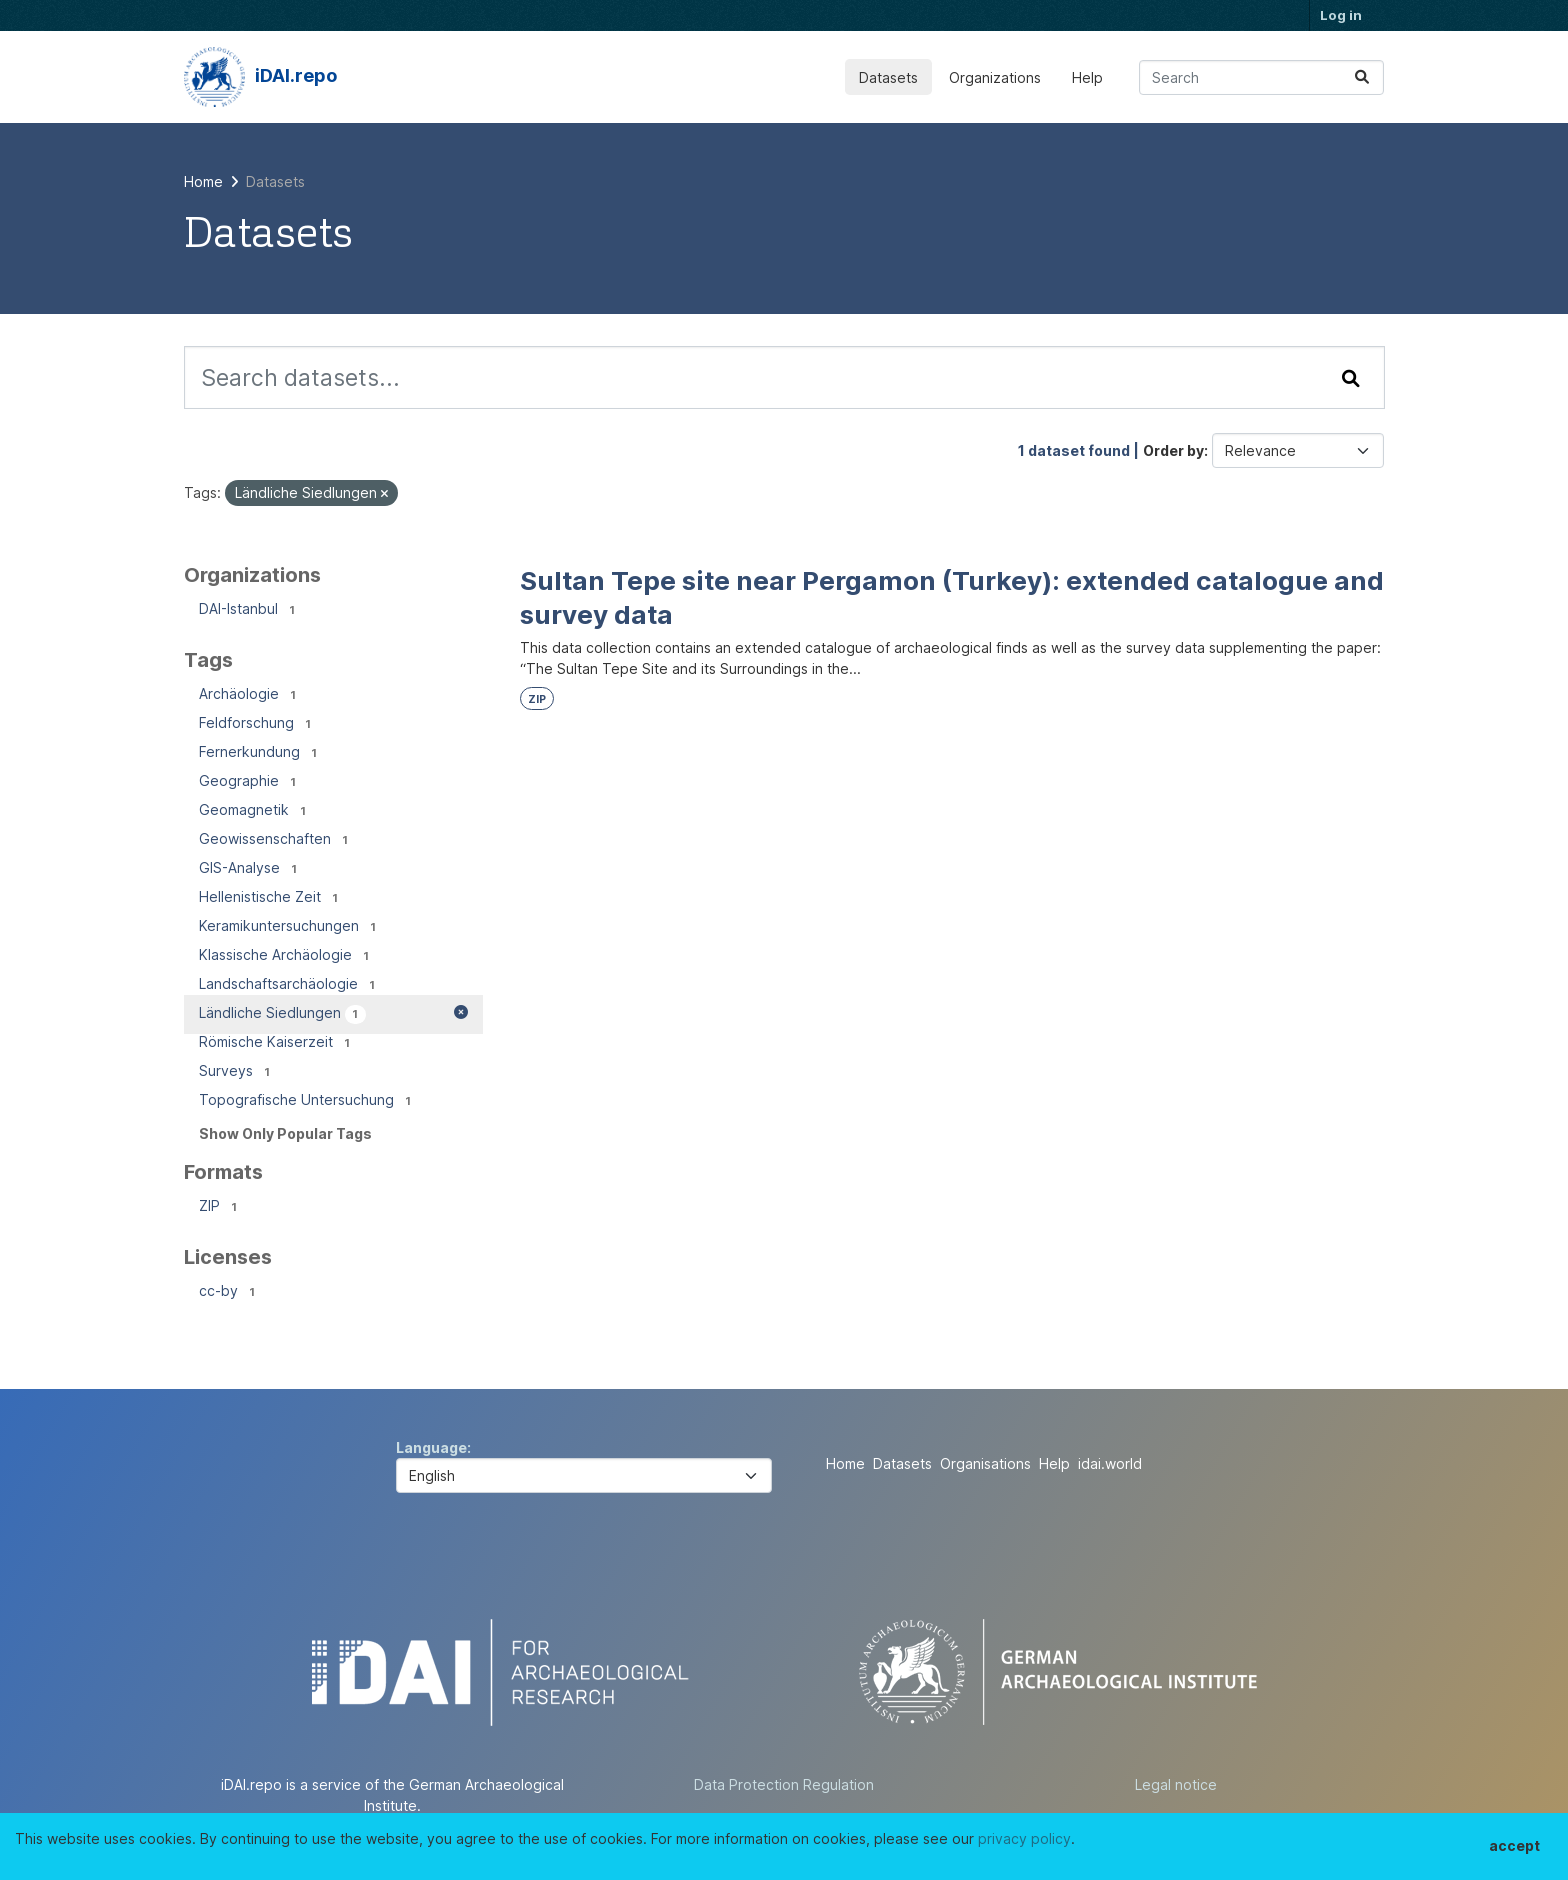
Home (845, 1463)
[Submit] (1362, 77)
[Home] (203, 181)
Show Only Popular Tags (285, 1133)
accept (1514, 1845)
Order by (1173, 450)
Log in (1341, 15)
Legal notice (1176, 1784)
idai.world (1110, 1463)
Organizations (995, 77)
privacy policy (1024, 1838)
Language (431, 1447)
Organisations (985, 1463)
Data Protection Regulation (784, 1784)
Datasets (888, 77)
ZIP (537, 699)
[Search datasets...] (1261, 77)
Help (1087, 77)
